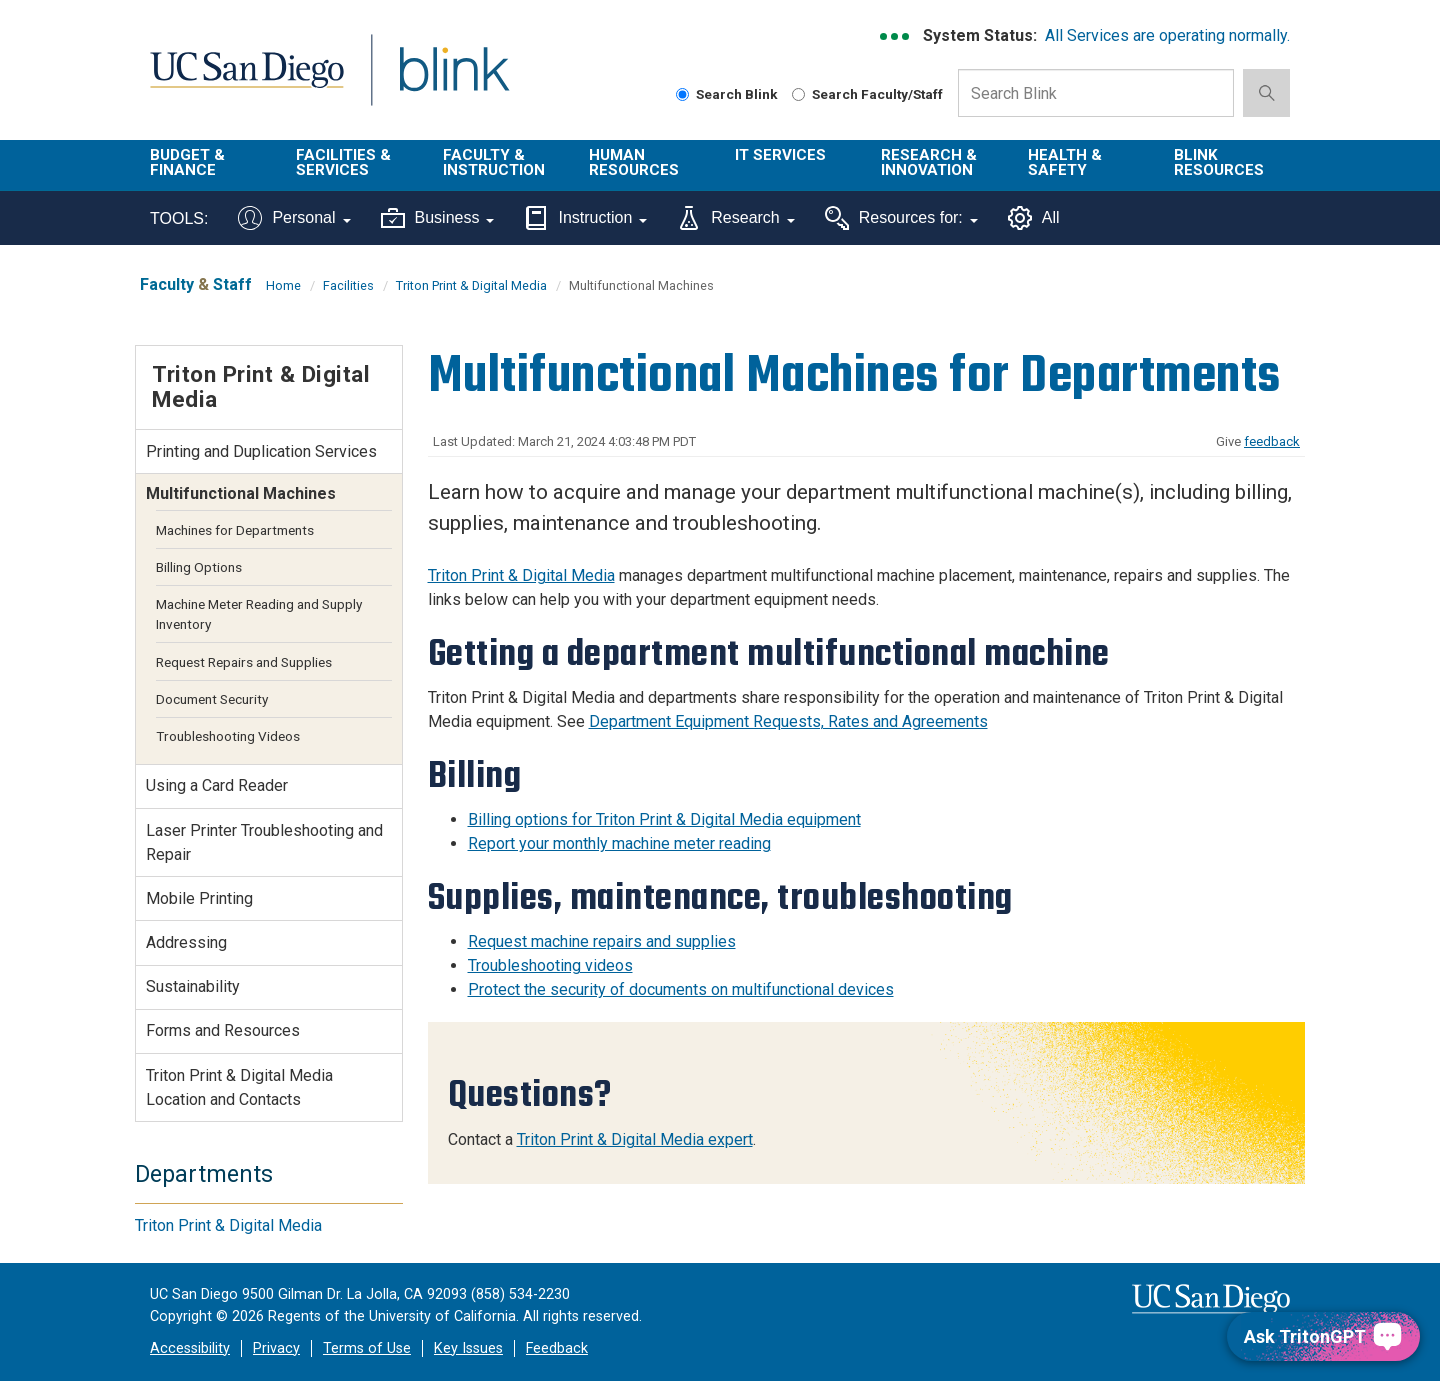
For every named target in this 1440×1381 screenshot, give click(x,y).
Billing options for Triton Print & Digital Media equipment (664, 819)
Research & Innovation (929, 162)
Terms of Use (367, 1348)
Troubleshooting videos (550, 965)
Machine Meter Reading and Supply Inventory (259, 614)
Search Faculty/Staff (867, 94)
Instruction (585, 218)
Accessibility (190, 1348)
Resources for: (901, 218)
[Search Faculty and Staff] (798, 94)
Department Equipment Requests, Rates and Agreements (788, 721)
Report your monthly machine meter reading (619, 843)
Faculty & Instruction (494, 162)
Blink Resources (1219, 162)
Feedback (557, 1348)
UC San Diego (246, 81)
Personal (294, 218)
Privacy (276, 1348)
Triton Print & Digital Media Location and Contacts (239, 1087)
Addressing (186, 942)
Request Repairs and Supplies (244, 662)
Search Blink (727, 94)
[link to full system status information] (895, 36)
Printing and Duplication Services (261, 451)
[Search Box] (1096, 93)
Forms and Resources (223, 1030)
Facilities (348, 285)
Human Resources (634, 162)
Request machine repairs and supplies (602, 941)
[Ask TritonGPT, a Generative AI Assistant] (1323, 1336)
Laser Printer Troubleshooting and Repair (264, 842)
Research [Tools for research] (735, 218)
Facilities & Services (343, 162)
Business (438, 218)
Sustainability (193, 986)
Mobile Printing (199, 898)
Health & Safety (1065, 162)
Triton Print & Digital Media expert (635, 1139)
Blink (453, 81)
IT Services (780, 155)
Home (283, 285)
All (1034, 218)
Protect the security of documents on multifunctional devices (681, 989)
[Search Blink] (682, 94)
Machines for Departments (235, 530)
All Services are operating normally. (1167, 35)
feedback (1272, 441)
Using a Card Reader (217, 785)
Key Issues (468, 1348)
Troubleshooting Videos (228, 736)
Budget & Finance (187, 162)
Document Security (212, 699)
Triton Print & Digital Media (471, 285)
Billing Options (199, 567)
